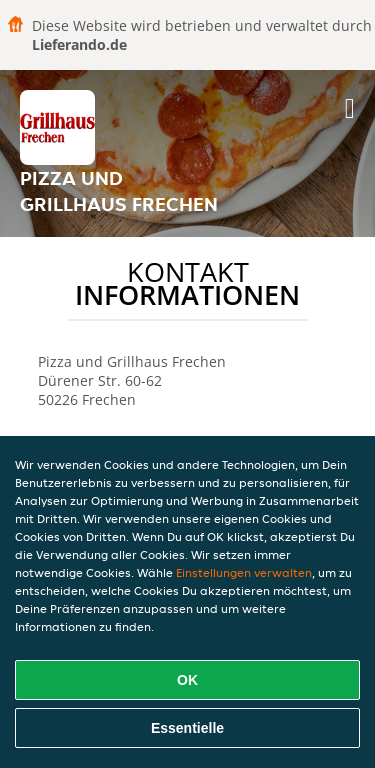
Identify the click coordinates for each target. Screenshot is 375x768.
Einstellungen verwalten (244, 572)
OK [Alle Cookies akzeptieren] (187, 680)
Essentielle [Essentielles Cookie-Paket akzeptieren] (187, 728)
